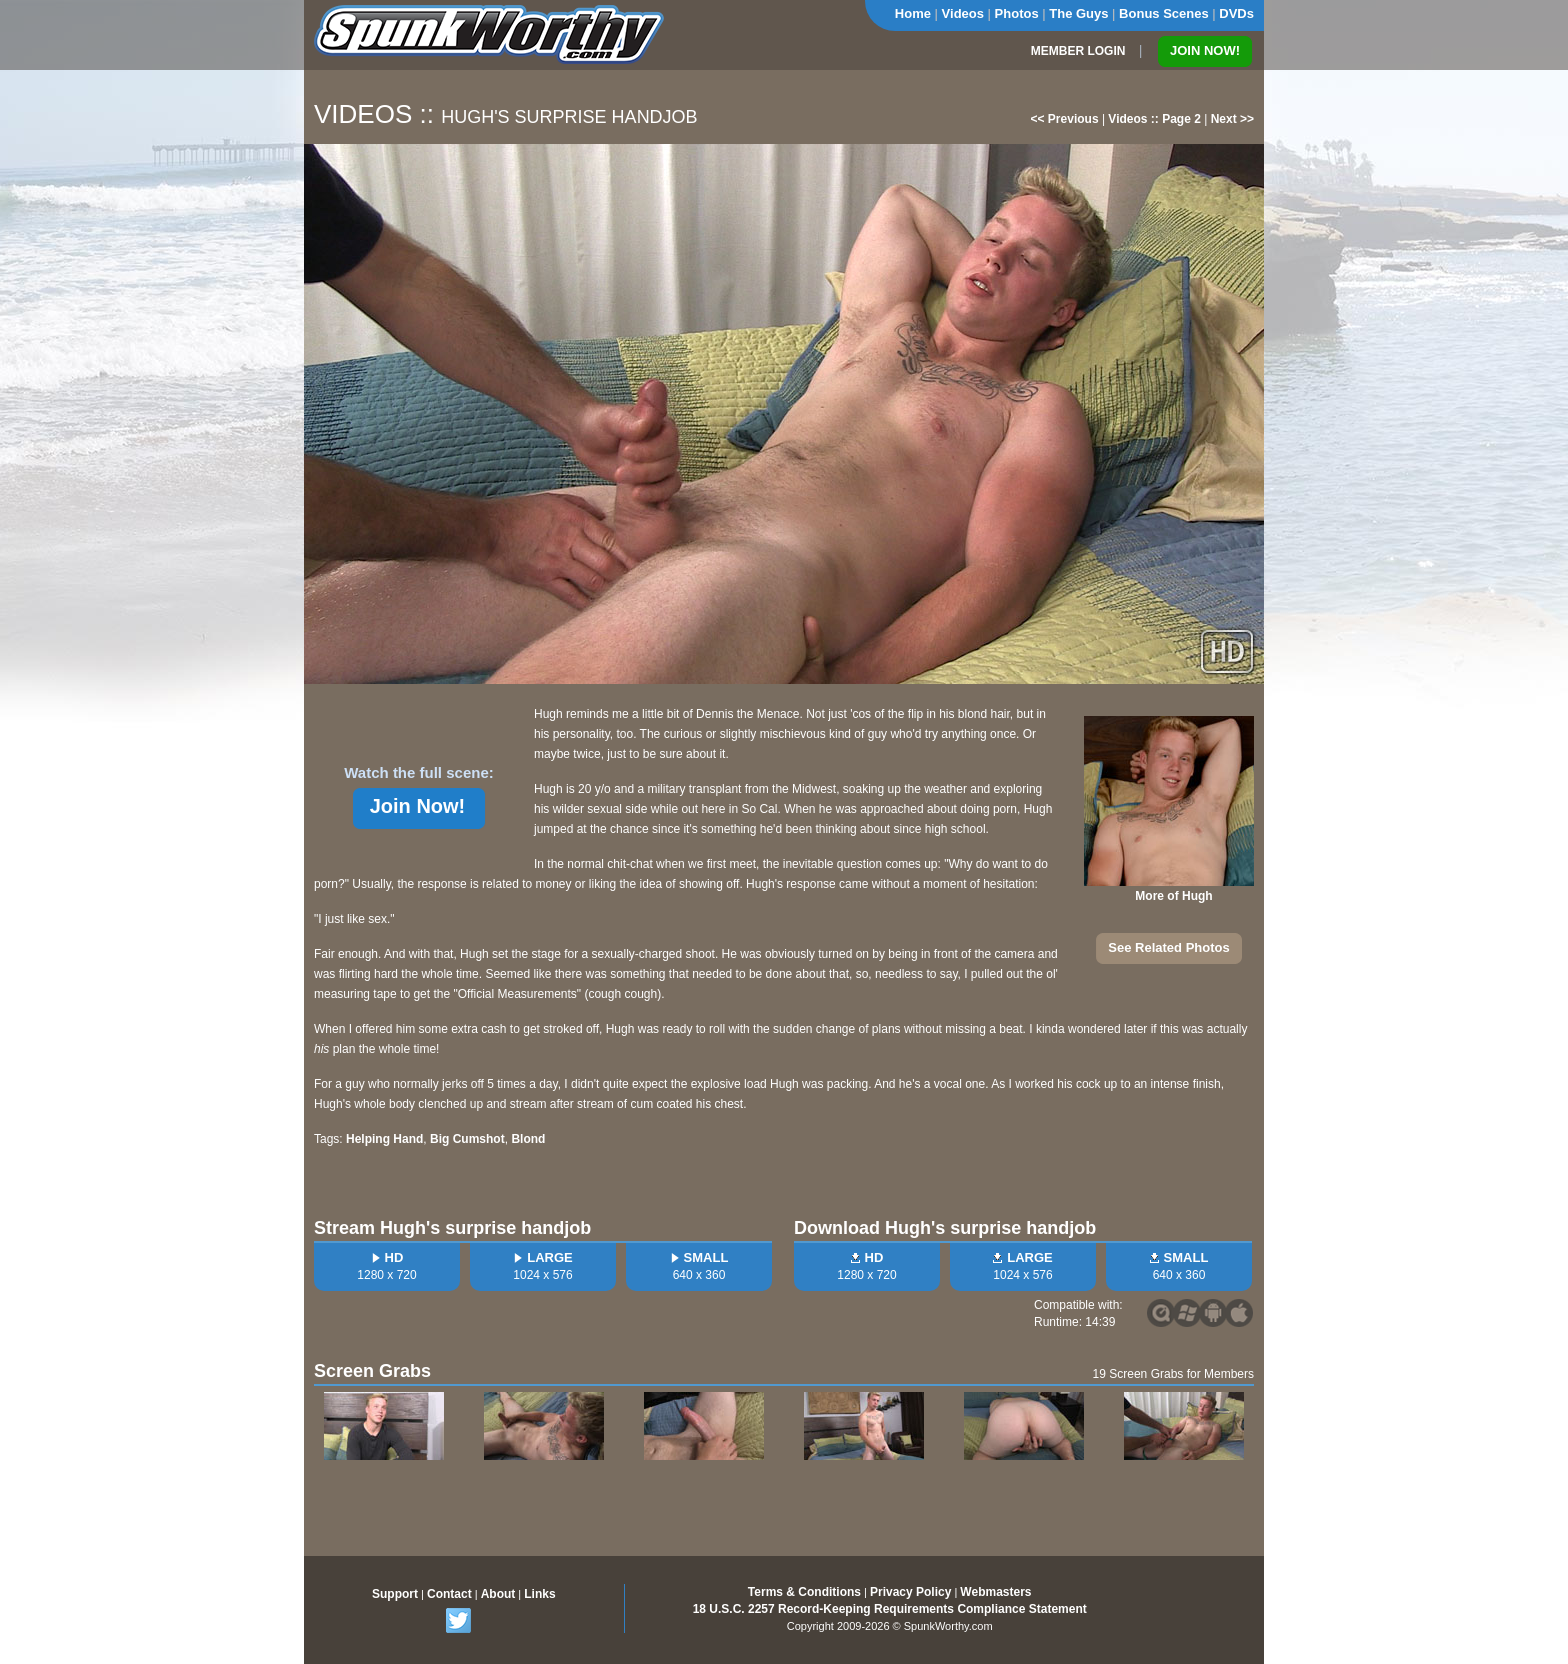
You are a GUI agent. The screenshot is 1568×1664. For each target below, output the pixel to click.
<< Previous (1065, 119)
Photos (1017, 13)
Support (395, 1594)
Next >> (1232, 119)
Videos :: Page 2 (1154, 119)
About (498, 1594)
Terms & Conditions (804, 1592)
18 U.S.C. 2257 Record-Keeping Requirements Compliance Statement (890, 1609)
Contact (449, 1594)
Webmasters (995, 1592)
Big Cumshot (467, 1139)
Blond (528, 1139)
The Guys (1078, 13)
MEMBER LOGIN (1078, 51)
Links (539, 1594)
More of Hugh (1173, 896)
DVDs (1236, 13)
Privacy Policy (910, 1592)
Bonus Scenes (1164, 13)
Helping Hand (384, 1139)
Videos (963, 13)
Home (913, 13)
